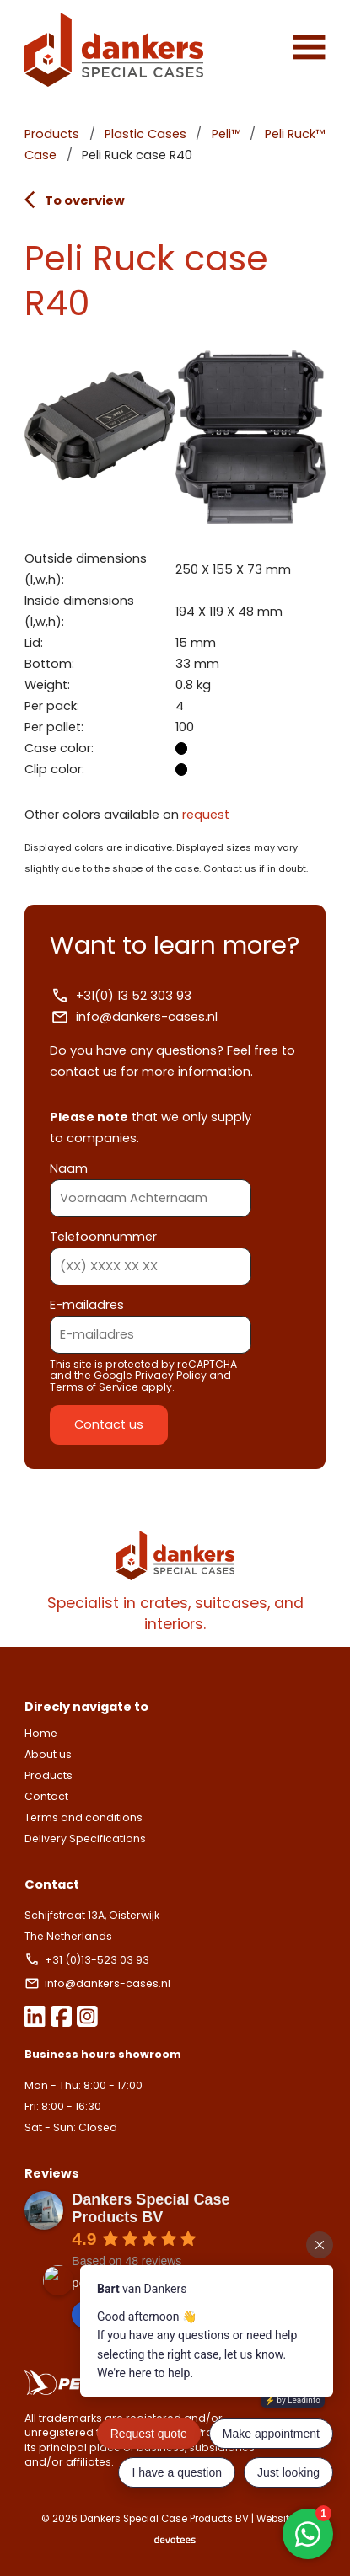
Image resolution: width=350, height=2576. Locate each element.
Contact (46, 1796)
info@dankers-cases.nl (134, 1016)
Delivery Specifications (85, 1838)
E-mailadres (150, 1319)
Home (40, 1733)
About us (48, 1754)
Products (51, 134)
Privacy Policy (171, 1375)
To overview (74, 199)
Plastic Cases (145, 134)
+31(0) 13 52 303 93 (120, 995)
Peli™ (226, 134)
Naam (150, 1183)
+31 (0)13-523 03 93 (88, 1960)
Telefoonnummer (150, 1251)
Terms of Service (94, 1387)
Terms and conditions (83, 1817)
